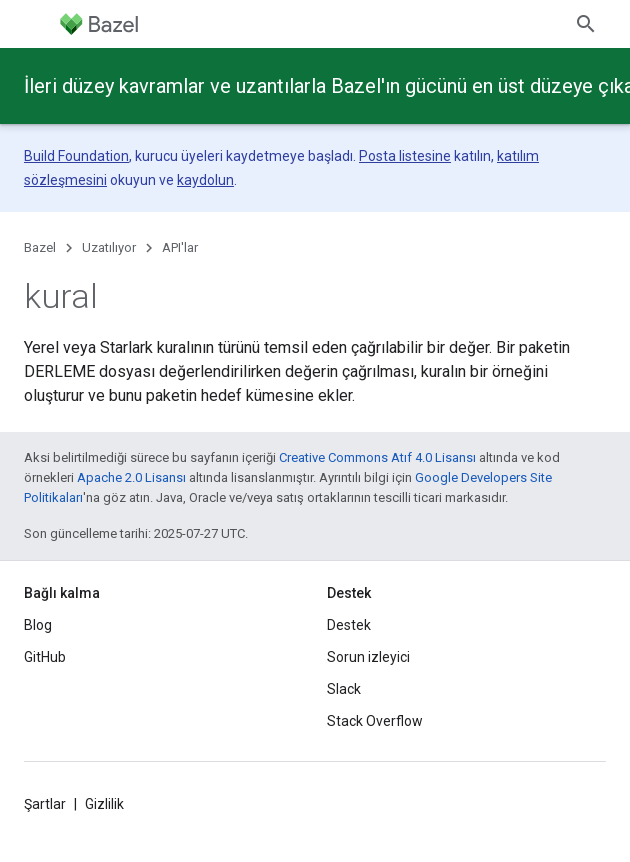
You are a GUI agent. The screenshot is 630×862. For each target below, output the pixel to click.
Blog (38, 625)
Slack (344, 689)
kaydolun (205, 180)
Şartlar (45, 804)
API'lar (180, 247)
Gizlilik (104, 804)
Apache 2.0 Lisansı (131, 477)
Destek (349, 625)
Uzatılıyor (109, 247)
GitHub (45, 657)
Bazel (40, 247)
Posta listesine (405, 156)
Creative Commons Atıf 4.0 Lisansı (377, 457)
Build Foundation (76, 156)
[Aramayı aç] (586, 24)
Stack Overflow (375, 721)
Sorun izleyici (368, 657)
